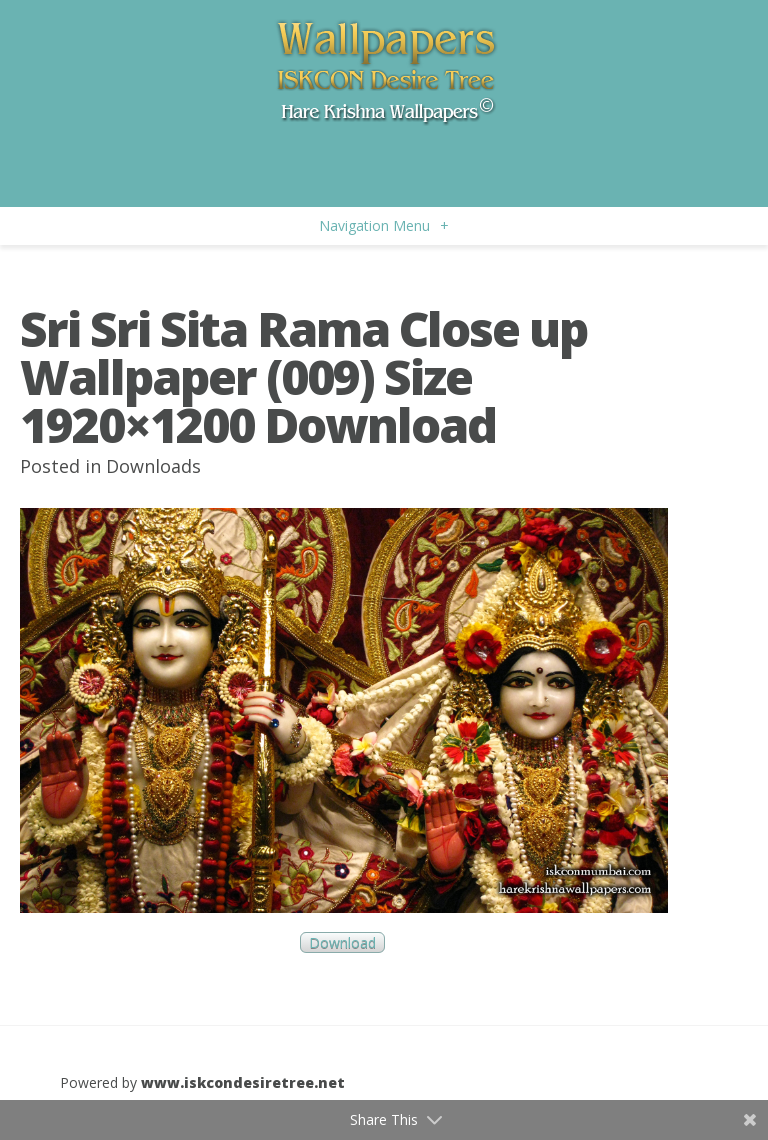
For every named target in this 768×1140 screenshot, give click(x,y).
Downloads (153, 466)
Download (342, 942)
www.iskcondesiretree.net (243, 1082)
